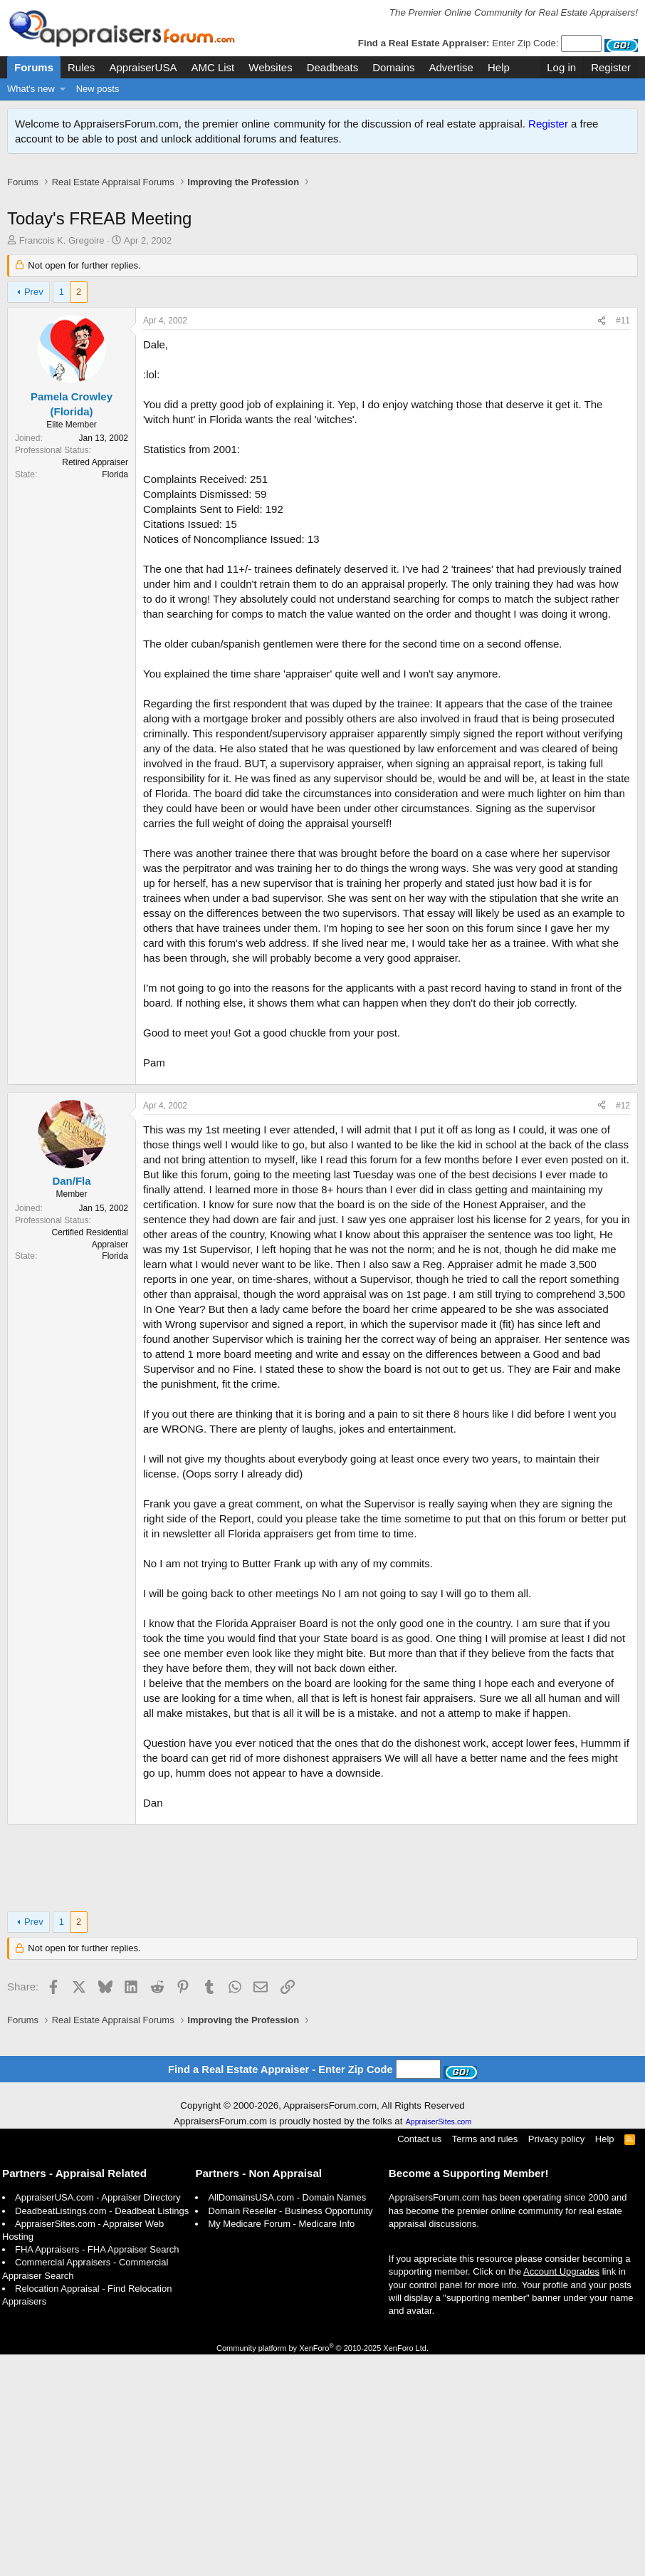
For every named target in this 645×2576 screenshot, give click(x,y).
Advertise (451, 67)
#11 (623, 336)
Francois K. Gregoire (62, 255)
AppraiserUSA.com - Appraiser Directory (98, 2419)
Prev (33, 306)
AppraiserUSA (143, 67)
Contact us (419, 2360)
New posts (98, 88)
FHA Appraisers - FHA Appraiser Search (97, 2471)
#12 (623, 1327)
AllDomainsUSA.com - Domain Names (287, 2419)
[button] (63, 89)
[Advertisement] (322, 205)
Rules (81, 67)
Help (499, 67)
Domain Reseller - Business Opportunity (290, 2432)
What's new (31, 88)
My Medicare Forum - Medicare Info (281, 2445)
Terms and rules (485, 2360)
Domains (393, 67)
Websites (270, 67)
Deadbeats (333, 67)
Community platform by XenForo (322, 2569)
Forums (33, 67)
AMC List (212, 67)
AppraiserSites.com (438, 2343)
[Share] (601, 336)
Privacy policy (556, 2360)
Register (548, 124)
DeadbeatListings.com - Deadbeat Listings (102, 2432)
